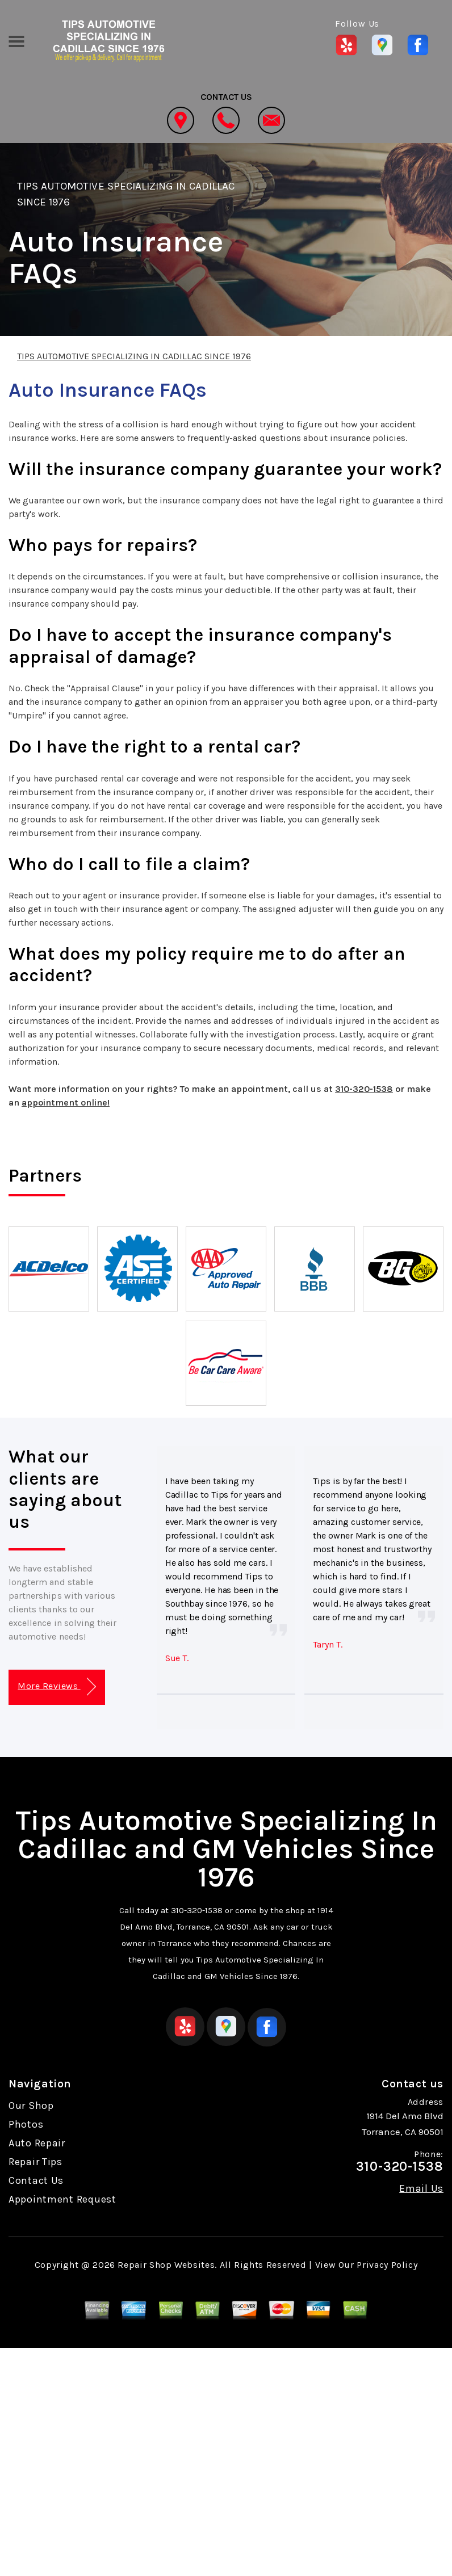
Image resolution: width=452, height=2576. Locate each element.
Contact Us (36, 2180)
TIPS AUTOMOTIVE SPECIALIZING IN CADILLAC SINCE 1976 (134, 356)
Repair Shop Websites (166, 2264)
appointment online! (66, 1102)
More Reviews (56, 1687)
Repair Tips (35, 2161)
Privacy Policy (387, 2264)
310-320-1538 (364, 1088)
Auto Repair (37, 2143)
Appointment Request (62, 2199)
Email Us (421, 2188)
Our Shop (31, 2105)
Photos (26, 2124)
